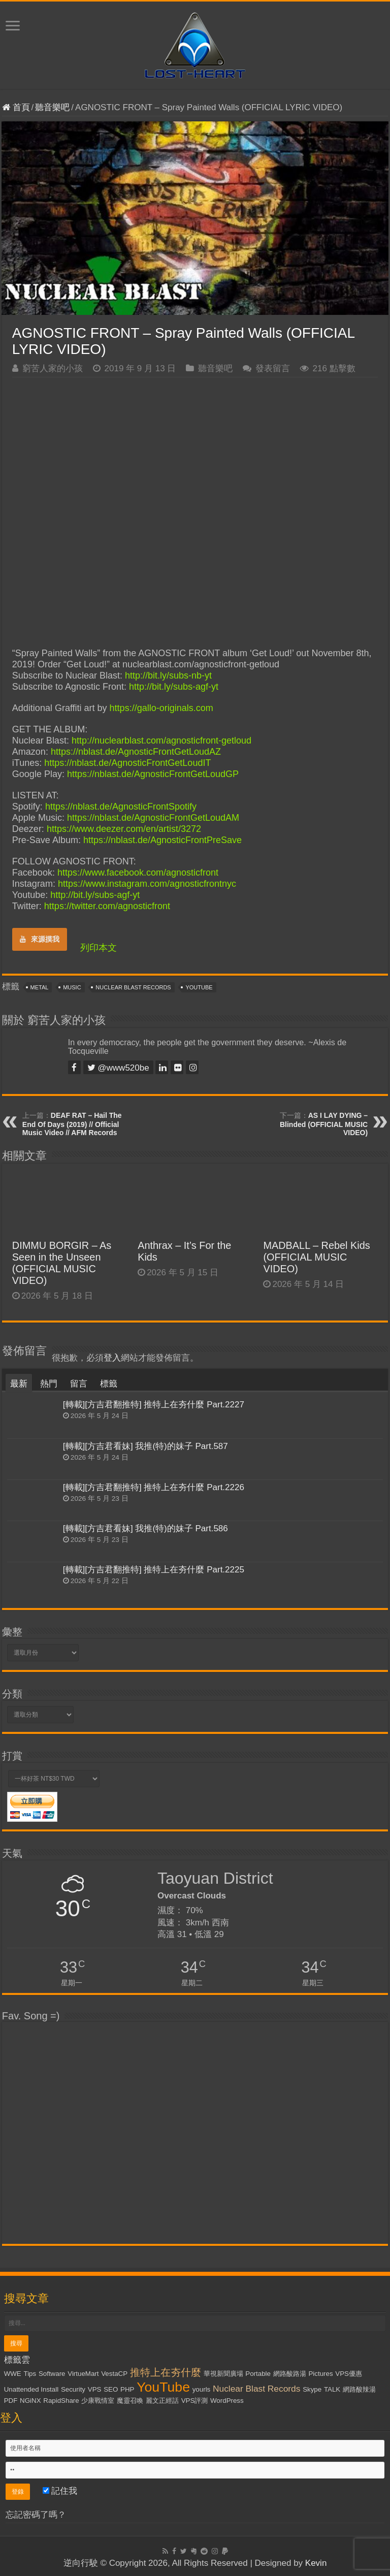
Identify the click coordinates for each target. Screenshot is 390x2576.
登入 (112, 1358)
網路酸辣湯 (359, 2389)
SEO (111, 2389)
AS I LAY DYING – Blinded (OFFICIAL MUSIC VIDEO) (324, 1124)
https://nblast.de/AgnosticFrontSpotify (121, 806)
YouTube (198, 987)
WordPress (227, 2400)
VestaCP (114, 2373)
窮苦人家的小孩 (52, 368)
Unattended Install (31, 2389)
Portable (258, 2373)
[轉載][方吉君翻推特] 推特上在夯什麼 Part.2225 (153, 1569)
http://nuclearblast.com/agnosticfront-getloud (161, 740)
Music (72, 987)
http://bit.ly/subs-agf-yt (173, 687)
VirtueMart (83, 2373)
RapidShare (61, 2400)
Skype (312, 2389)
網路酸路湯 (289, 2373)
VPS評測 (194, 2400)
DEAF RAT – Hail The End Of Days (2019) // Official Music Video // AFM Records (72, 1124)
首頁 (16, 107)
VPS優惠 (348, 2373)
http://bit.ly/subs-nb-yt (168, 675)
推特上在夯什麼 (165, 2372)
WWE (12, 2373)
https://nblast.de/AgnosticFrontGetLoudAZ (136, 752)
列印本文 (98, 948)
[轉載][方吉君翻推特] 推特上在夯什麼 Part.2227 (153, 1404)
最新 (18, 1384)
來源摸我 (39, 939)
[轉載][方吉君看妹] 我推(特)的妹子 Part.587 (145, 1446)
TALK (332, 2389)
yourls (201, 2389)
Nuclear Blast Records (133, 987)
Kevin (316, 2563)
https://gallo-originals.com (161, 708)
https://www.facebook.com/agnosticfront (137, 872)
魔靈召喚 (130, 2400)
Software (52, 2373)
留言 (78, 1384)
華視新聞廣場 (223, 2373)
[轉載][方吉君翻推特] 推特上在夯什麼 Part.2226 (153, 1487)
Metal (39, 987)
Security (73, 2389)
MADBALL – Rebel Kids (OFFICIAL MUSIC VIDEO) (316, 1257)
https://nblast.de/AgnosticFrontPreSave (162, 840)
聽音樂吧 (52, 107)
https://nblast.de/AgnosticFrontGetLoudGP (153, 774)
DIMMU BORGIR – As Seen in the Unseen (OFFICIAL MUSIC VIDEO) (61, 1263)
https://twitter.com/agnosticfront (107, 906)
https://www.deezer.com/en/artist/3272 (124, 829)
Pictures (320, 2373)
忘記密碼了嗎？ (36, 2515)
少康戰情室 (97, 2400)
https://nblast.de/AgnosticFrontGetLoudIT (127, 763)
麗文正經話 (162, 2400)
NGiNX (30, 2400)
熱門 (48, 1384)
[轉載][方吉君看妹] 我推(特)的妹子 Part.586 (145, 1528)
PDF (11, 2400)
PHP (127, 2389)
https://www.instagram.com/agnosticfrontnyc (147, 884)
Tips (29, 2373)
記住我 (60, 2491)
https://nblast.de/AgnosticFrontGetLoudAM (153, 818)
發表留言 (272, 368)
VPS (95, 2389)
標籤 (108, 1384)
